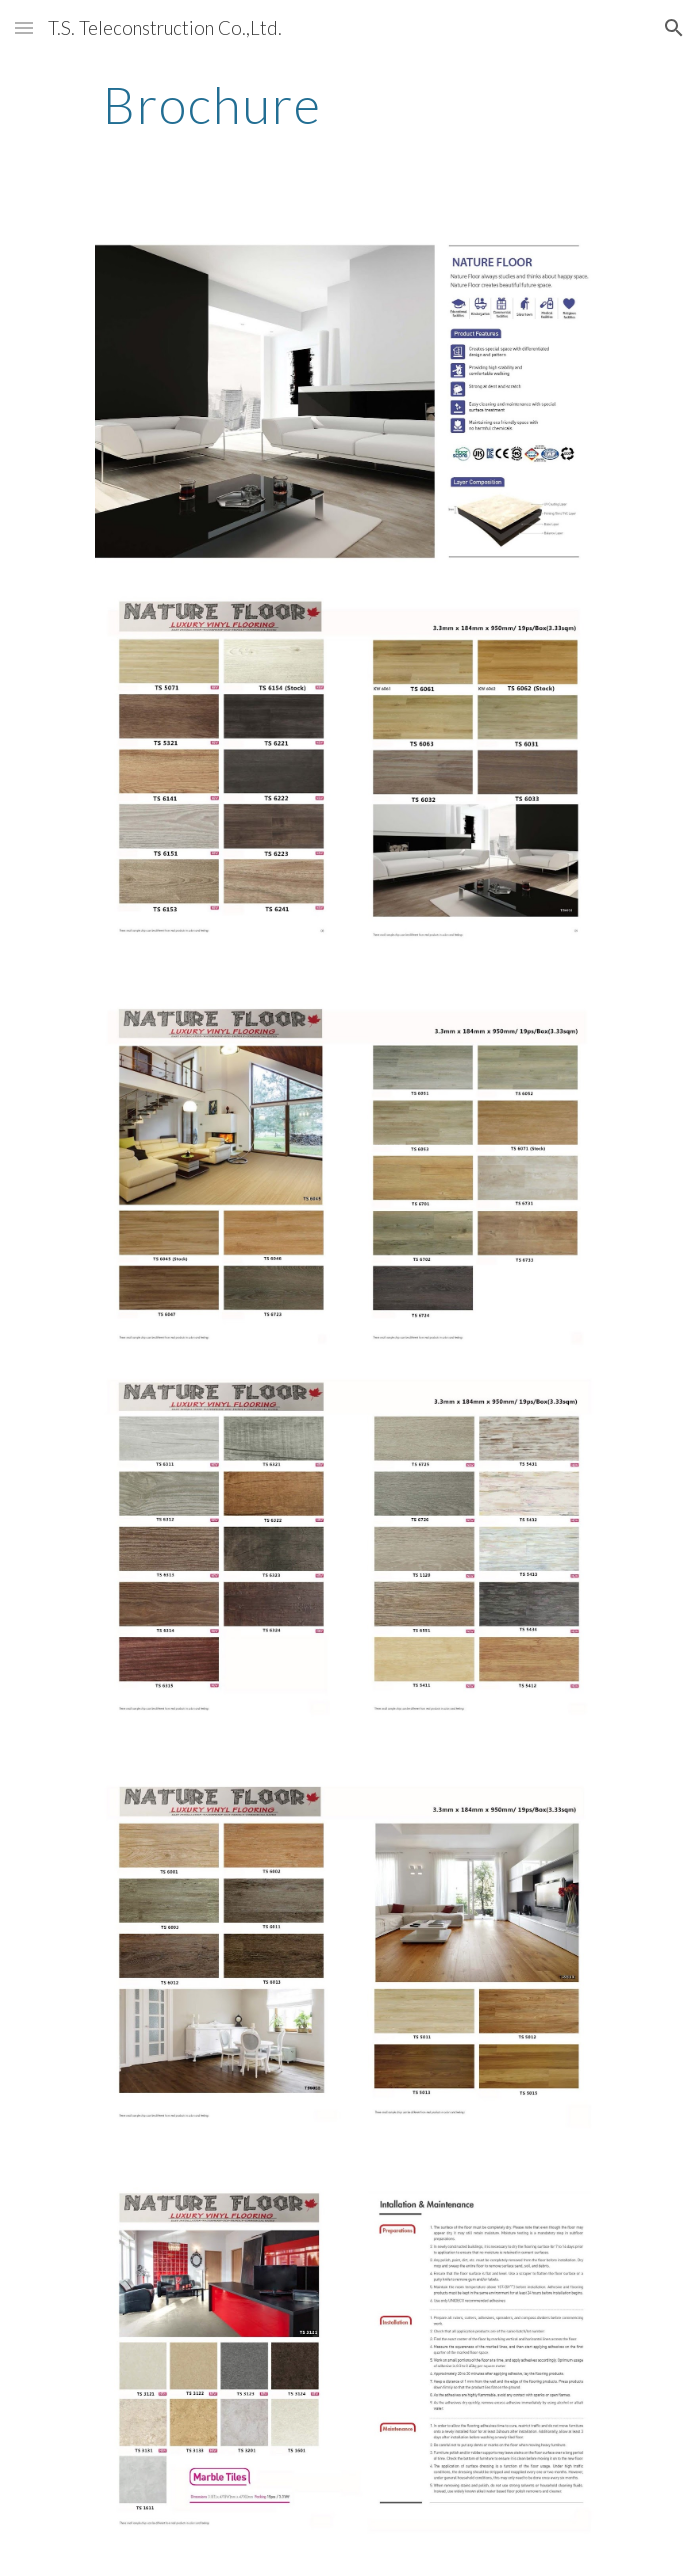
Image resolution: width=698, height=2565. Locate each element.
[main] (348, 105)
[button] (24, 27)
